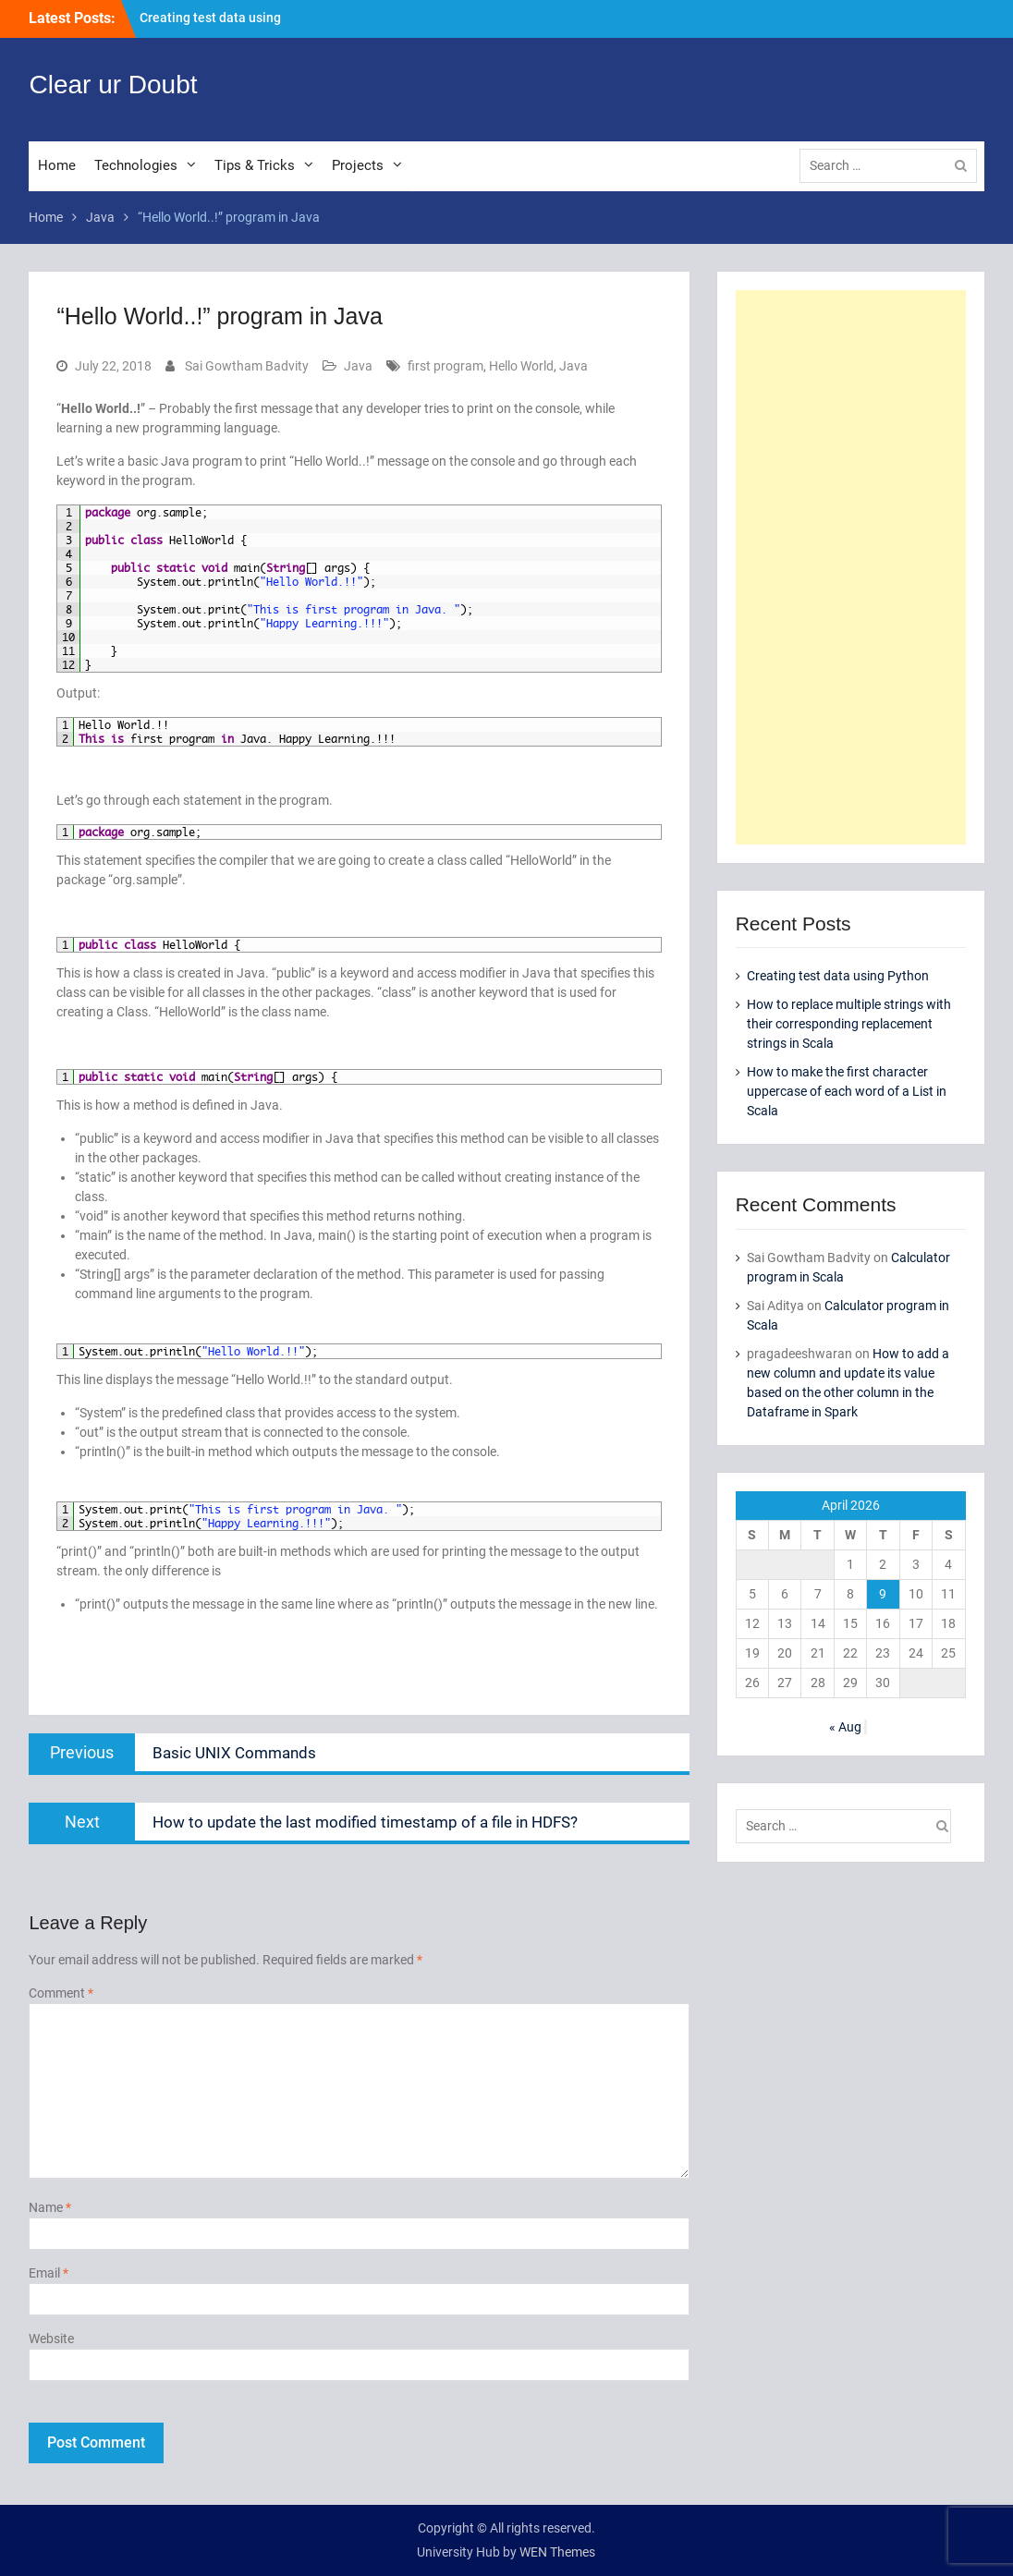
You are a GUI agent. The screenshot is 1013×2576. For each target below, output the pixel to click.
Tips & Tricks (254, 165)
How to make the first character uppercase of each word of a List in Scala (846, 1091)
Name (50, 2207)
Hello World (521, 365)
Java (358, 365)
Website (51, 2338)
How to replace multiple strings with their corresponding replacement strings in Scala (849, 1024)
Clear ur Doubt (113, 84)
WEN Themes (557, 2552)
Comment (61, 1993)
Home (57, 165)
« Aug (845, 1726)
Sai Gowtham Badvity (247, 365)
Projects (358, 165)
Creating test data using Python (838, 975)
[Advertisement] (851, 567)
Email (48, 2273)
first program (445, 365)
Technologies (135, 165)
